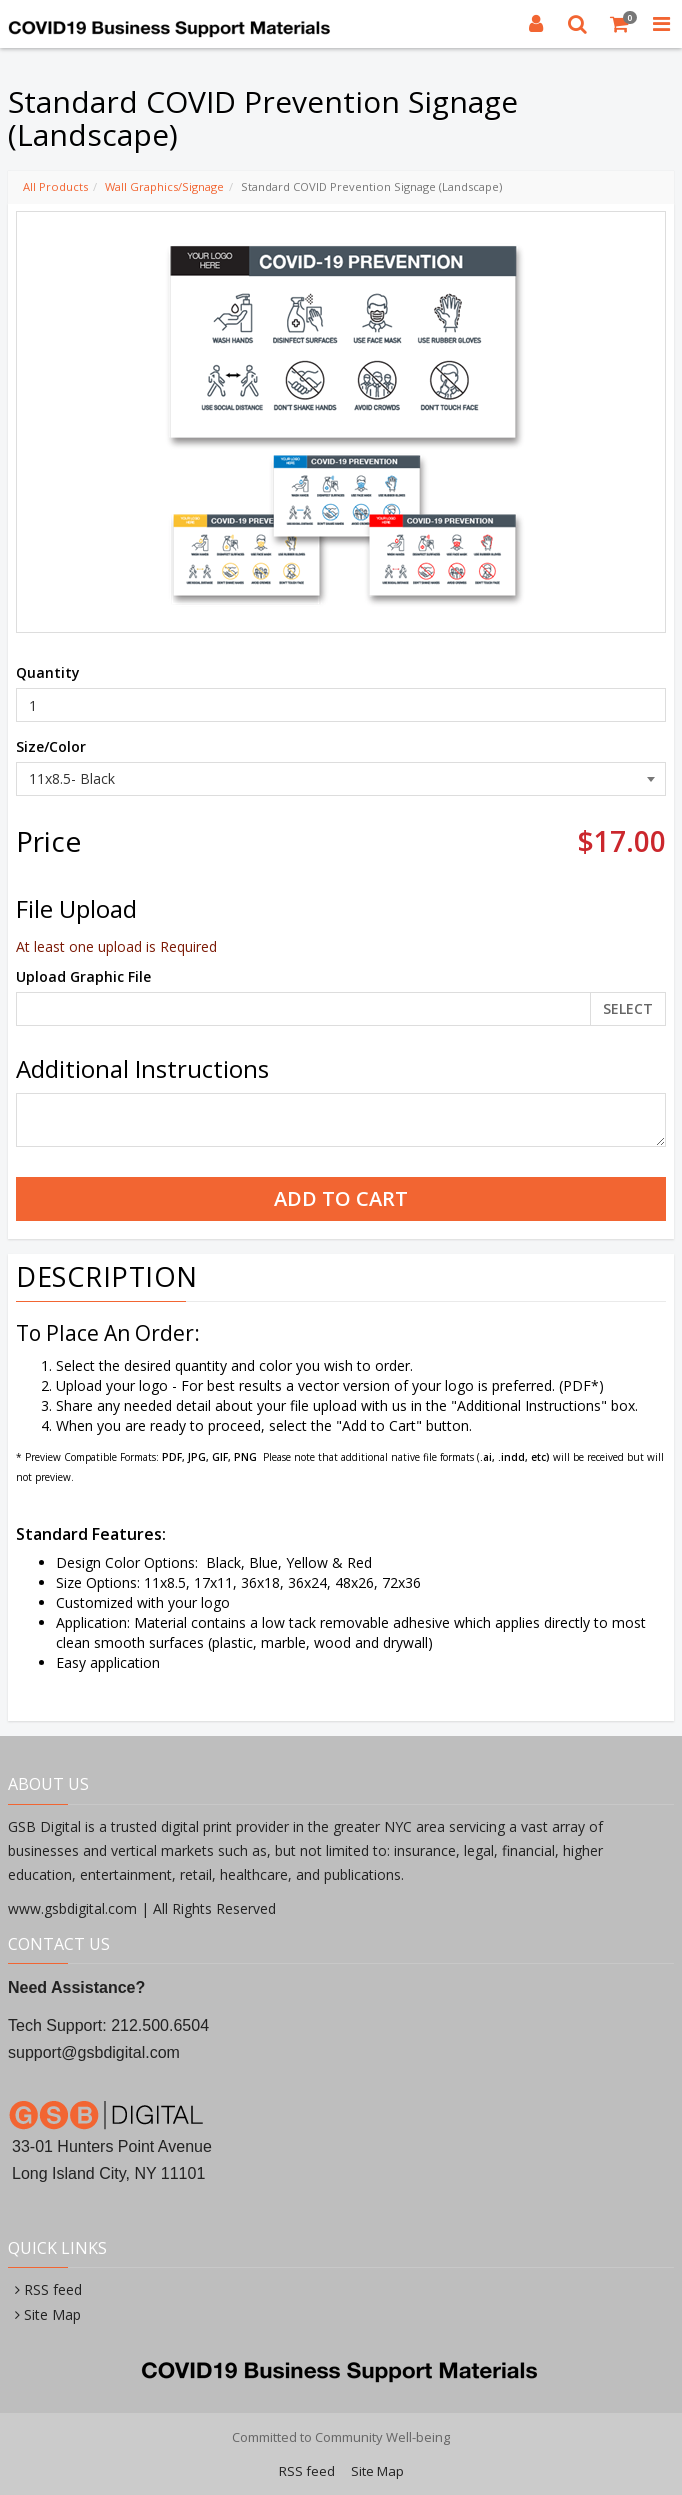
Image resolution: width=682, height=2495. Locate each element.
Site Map (52, 2314)
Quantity (48, 672)
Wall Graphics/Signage (164, 186)
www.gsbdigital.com (74, 1908)
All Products (55, 186)
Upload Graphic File (83, 976)
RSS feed (53, 2289)
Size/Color (51, 746)
